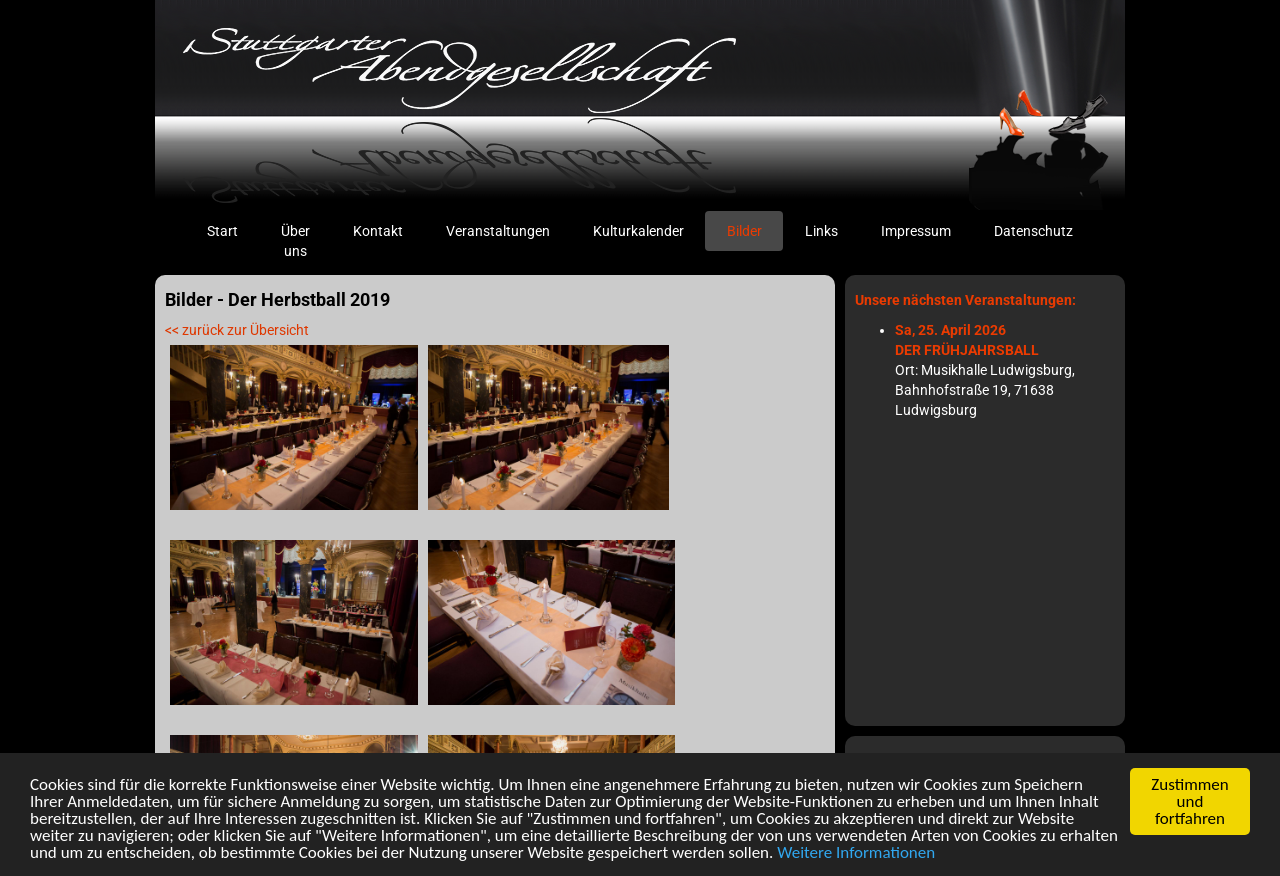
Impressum (916, 231)
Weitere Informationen (856, 853)
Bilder (744, 231)
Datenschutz (1033, 231)
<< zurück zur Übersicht (237, 330)
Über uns (295, 241)
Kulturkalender (638, 231)
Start (233, 229)
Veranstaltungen (498, 231)
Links (821, 231)
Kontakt (378, 231)
